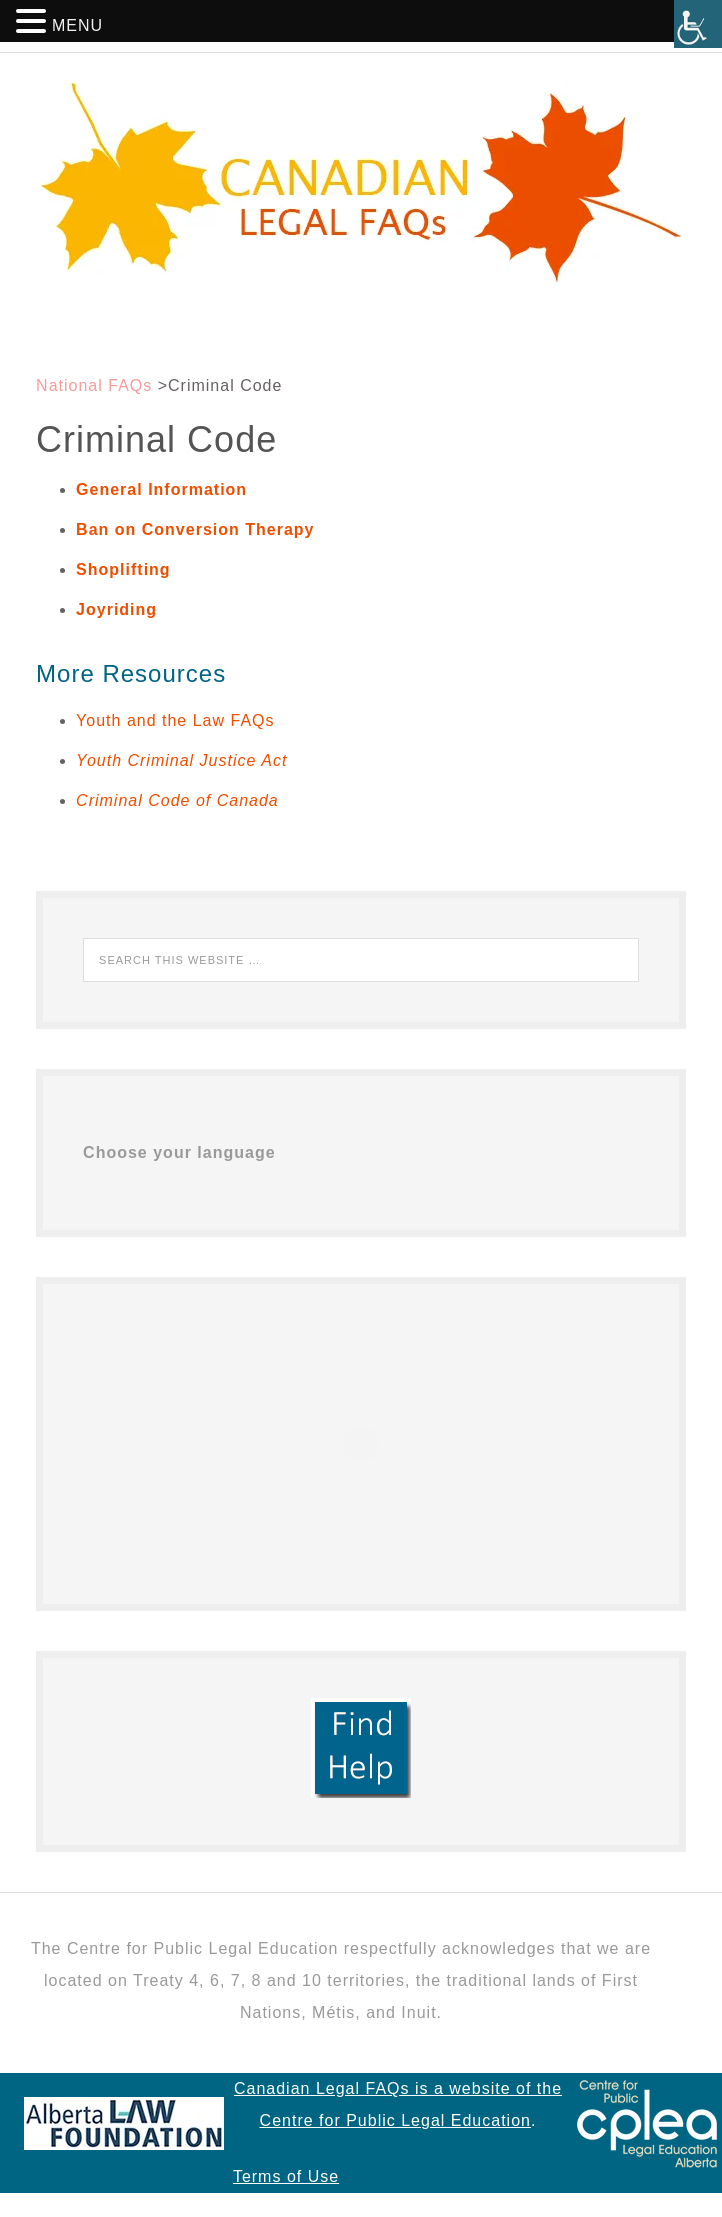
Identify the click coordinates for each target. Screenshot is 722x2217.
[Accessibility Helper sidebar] (698, 24)
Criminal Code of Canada (177, 800)
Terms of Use (286, 2176)
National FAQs (94, 385)
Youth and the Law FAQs (175, 720)
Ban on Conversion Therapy (195, 529)
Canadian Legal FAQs (361, 183)
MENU (77, 25)
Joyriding (116, 609)
